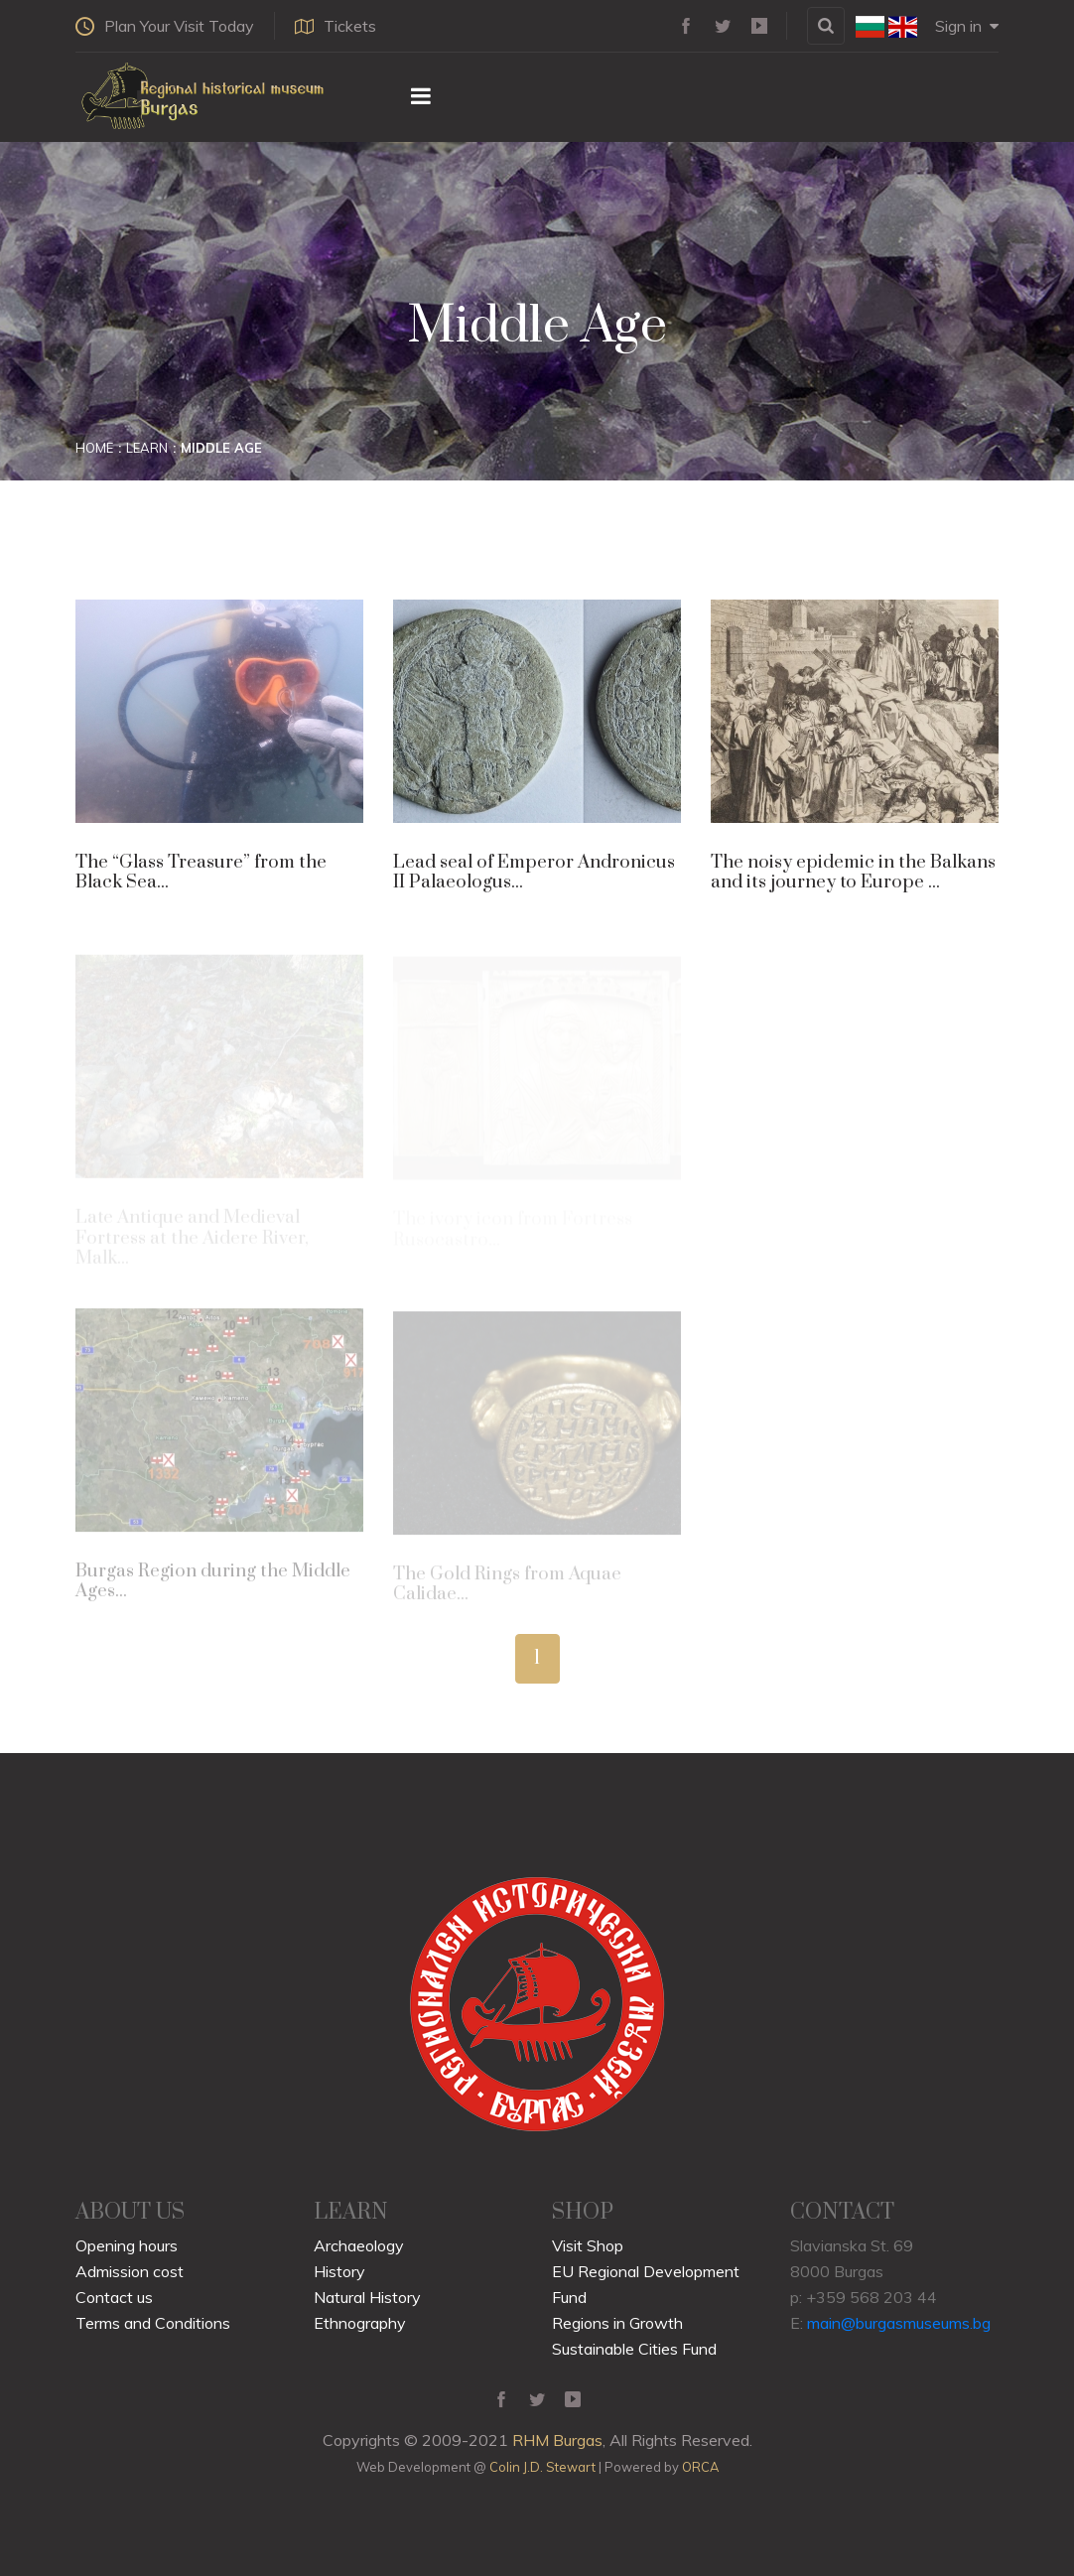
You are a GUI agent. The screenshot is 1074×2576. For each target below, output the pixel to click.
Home (94, 448)
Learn (147, 448)
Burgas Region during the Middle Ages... (212, 1585)
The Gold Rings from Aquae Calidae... (507, 1587)
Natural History (367, 2297)
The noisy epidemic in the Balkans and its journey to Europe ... (853, 872)
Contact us (114, 2297)
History (339, 2271)
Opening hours (126, 2245)
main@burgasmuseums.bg (899, 2323)
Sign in (967, 26)
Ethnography (360, 2323)
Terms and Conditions (152, 2323)
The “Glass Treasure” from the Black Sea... (201, 872)
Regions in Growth (617, 2323)
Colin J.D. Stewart (542, 2467)
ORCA (700, 2467)
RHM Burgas (557, 2440)
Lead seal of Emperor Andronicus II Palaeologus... (534, 872)
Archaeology (359, 2245)
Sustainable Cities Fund (634, 2349)
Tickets (335, 26)
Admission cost (129, 2271)
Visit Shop (587, 2245)
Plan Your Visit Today (164, 26)
